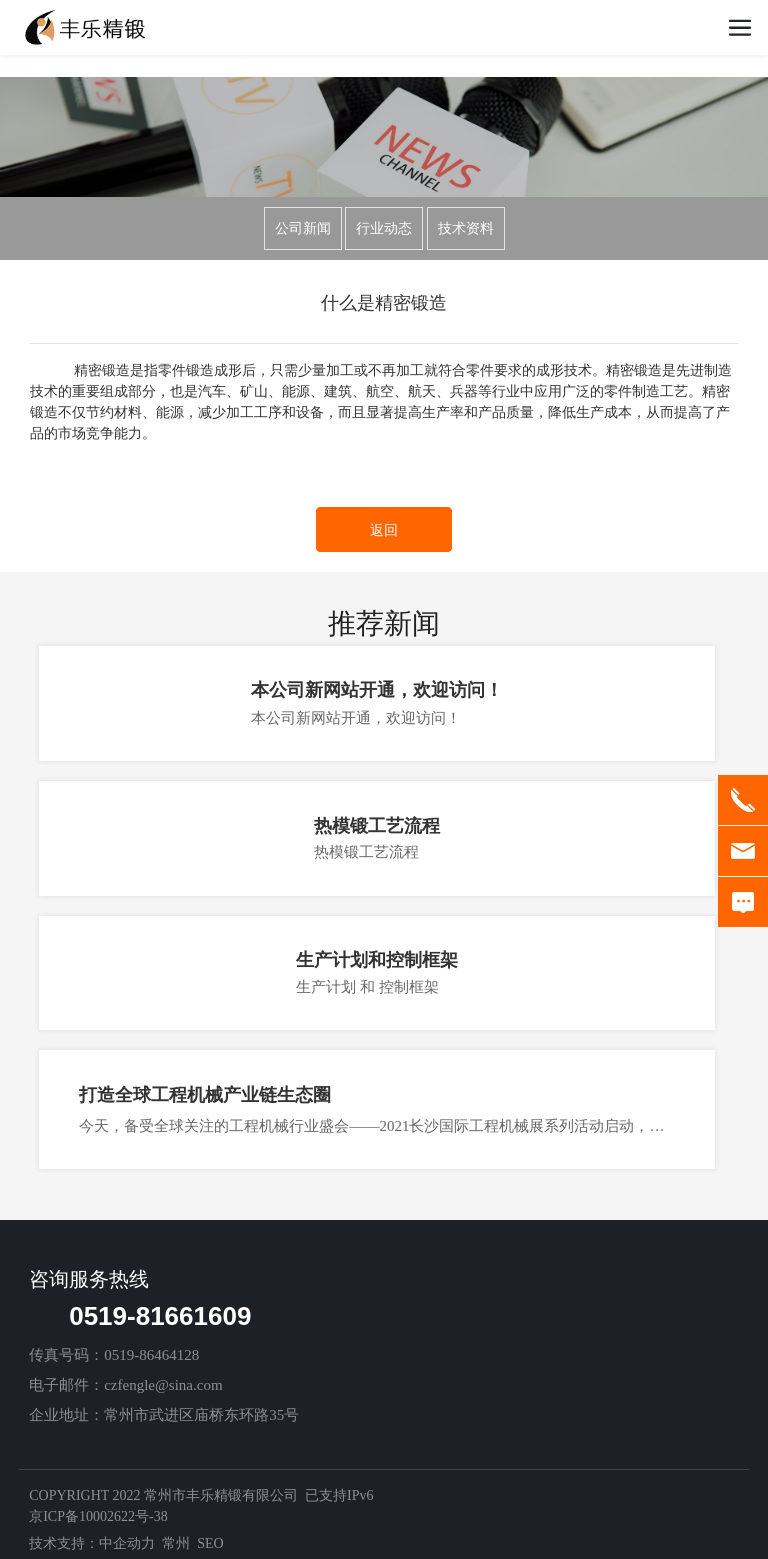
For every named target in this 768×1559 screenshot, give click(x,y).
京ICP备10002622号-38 (98, 1516)
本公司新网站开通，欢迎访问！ (377, 690)
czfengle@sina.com (163, 1385)
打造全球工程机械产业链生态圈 (205, 1095)
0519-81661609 (160, 1316)
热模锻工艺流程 (377, 826)
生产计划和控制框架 (377, 960)
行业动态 (384, 228)
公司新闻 (303, 228)
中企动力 (127, 1543)
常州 (176, 1543)
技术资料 (466, 228)
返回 (384, 530)
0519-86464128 (151, 1355)
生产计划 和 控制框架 (367, 987)
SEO (210, 1543)
